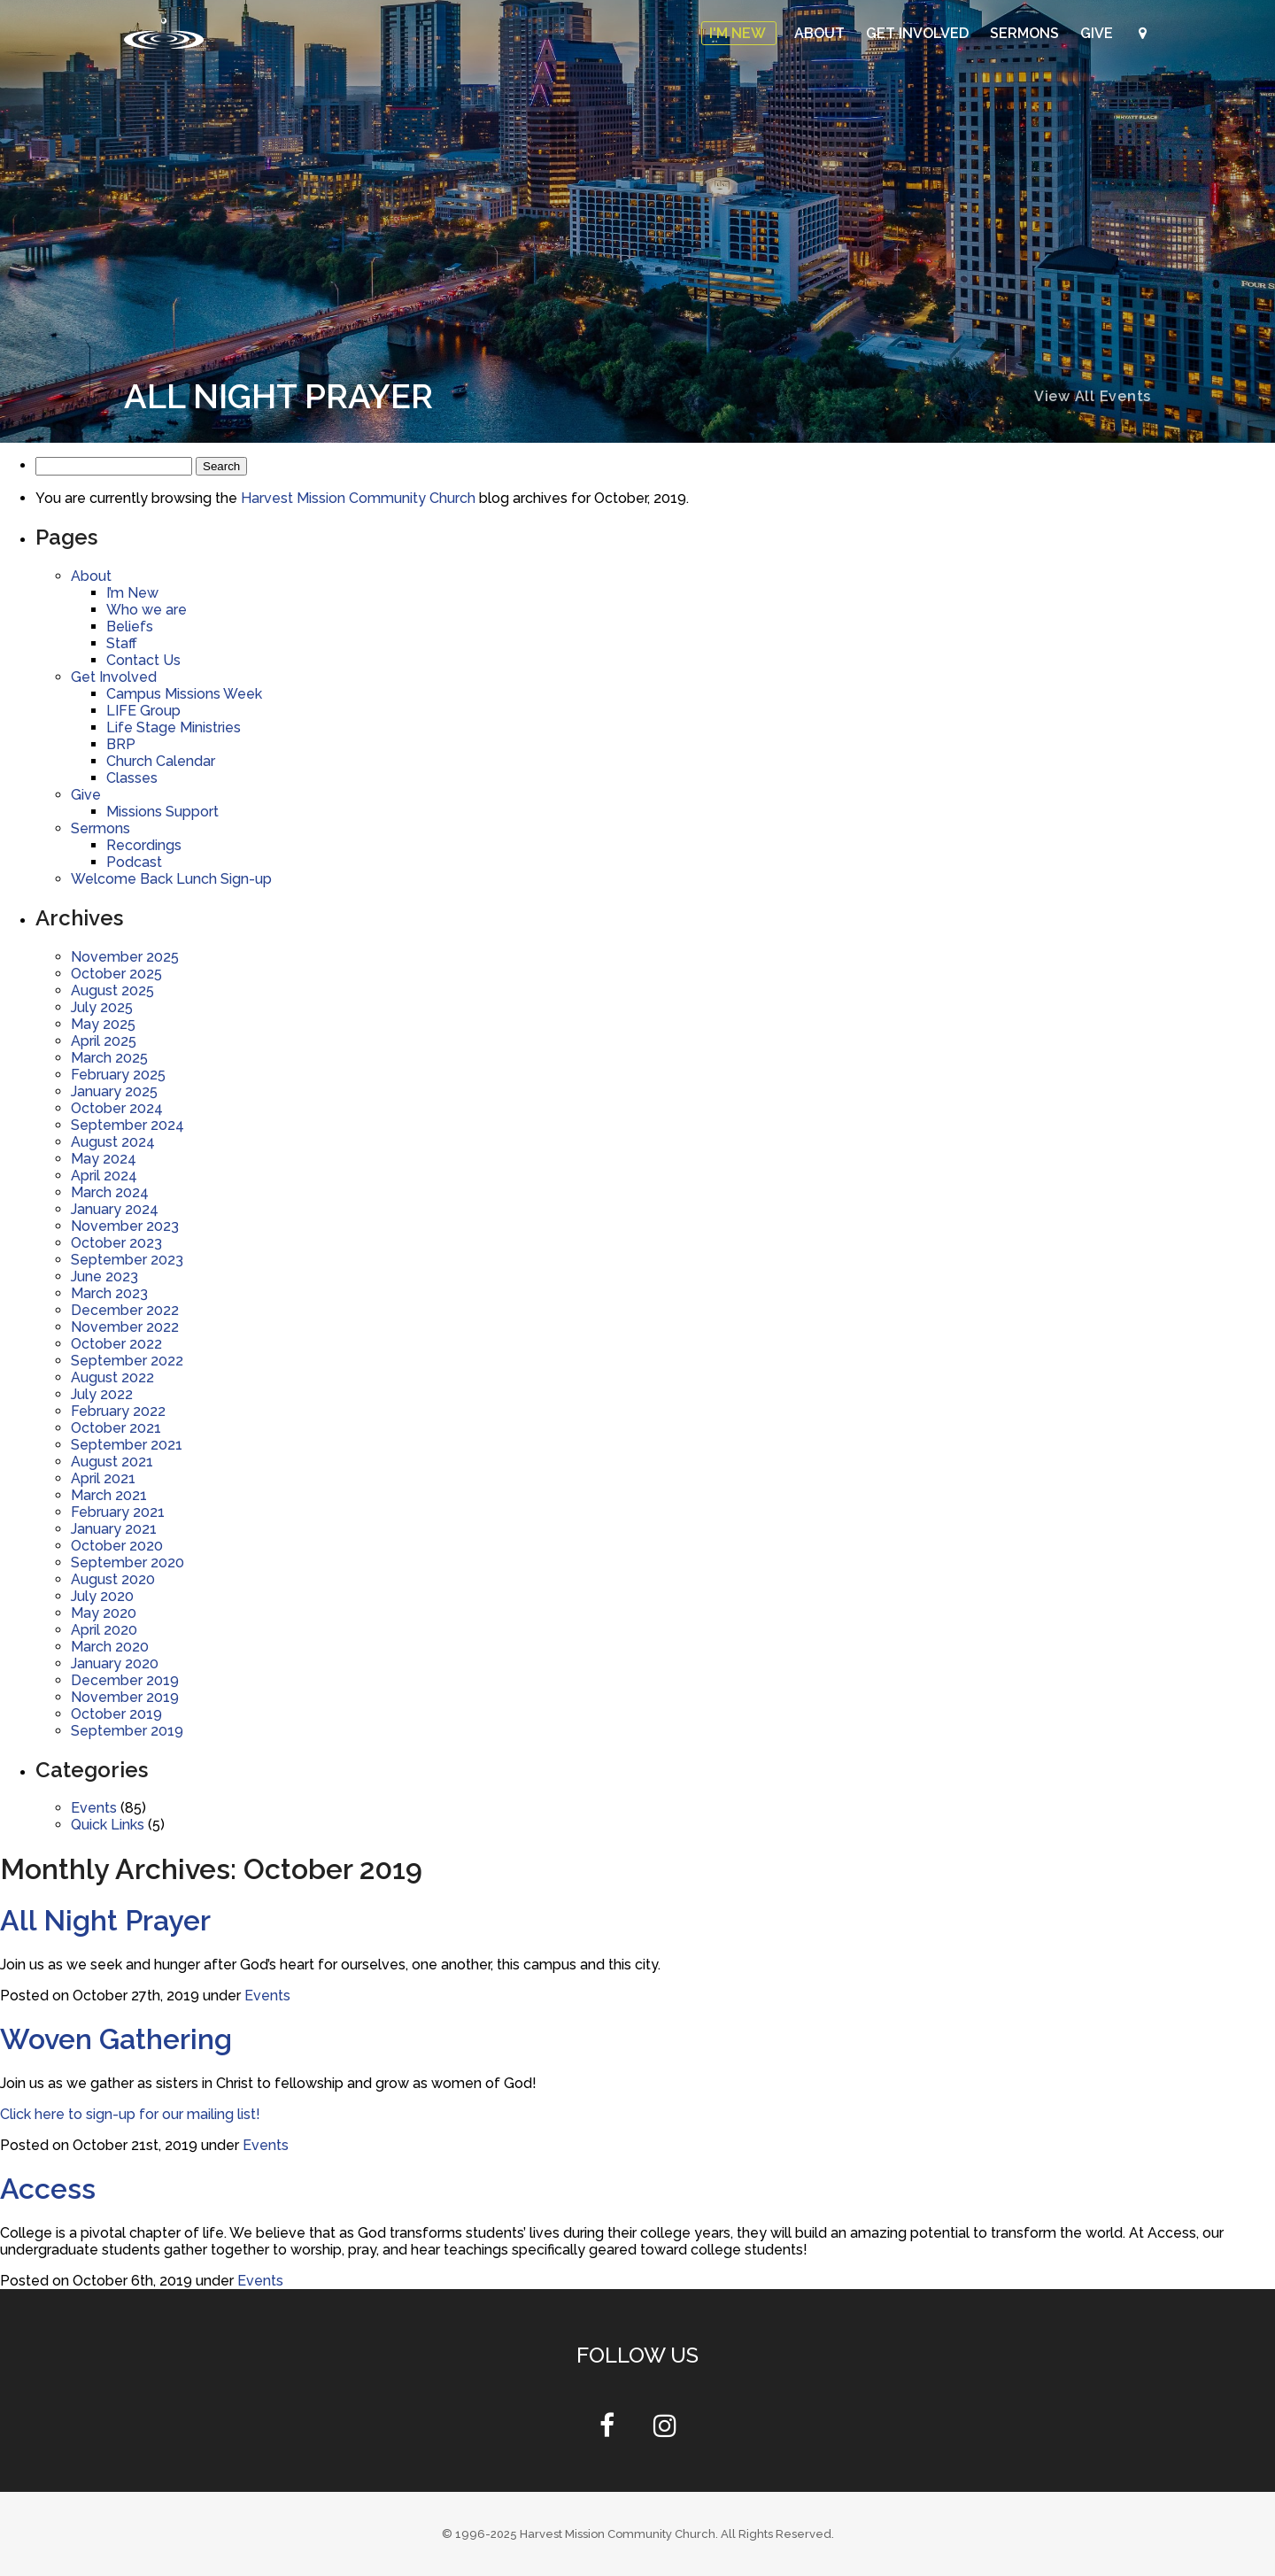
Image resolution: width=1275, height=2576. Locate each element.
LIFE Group (143, 710)
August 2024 (113, 1141)
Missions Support (162, 811)
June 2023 (104, 1276)
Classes (132, 778)
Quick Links (107, 1824)
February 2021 (118, 1512)
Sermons (1026, 33)
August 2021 (112, 1461)
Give (1098, 33)
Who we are (146, 609)
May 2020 (103, 1613)
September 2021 (126, 1444)
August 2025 (112, 990)
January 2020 (114, 1663)
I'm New (739, 33)
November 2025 (125, 956)
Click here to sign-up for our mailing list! (130, 2114)
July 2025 (102, 1007)
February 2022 (118, 1411)
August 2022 (112, 1377)
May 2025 (103, 1024)
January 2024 (114, 1209)
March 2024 (110, 1192)
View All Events (1092, 396)
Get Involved (919, 33)
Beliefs (129, 626)
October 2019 (116, 1714)
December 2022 (125, 1310)
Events (94, 1807)
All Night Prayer (105, 1920)
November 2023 (125, 1226)
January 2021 (114, 1528)
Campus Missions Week (184, 693)
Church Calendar (160, 761)
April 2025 (103, 1041)
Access (48, 2188)
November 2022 (125, 1327)
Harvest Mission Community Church (358, 498)
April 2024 (104, 1175)
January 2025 (114, 1091)
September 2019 (127, 1730)
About (821, 33)
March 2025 (109, 1057)
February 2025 (118, 1074)
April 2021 (103, 1478)
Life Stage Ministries (173, 727)
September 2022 (127, 1360)
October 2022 (116, 1343)
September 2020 (127, 1562)
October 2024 (117, 1108)
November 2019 (125, 1697)
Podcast (134, 862)
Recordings (144, 845)
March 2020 (110, 1646)
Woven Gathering (116, 2039)
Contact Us (143, 660)
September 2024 (127, 1125)
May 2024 (103, 1158)
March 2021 (109, 1495)
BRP (120, 744)
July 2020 (102, 1596)
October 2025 (116, 973)
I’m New (132, 592)
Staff (121, 643)
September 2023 (127, 1259)
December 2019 (125, 1680)
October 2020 (117, 1545)
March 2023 (109, 1293)
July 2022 (102, 1394)
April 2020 (104, 1629)
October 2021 (116, 1428)
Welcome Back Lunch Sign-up (171, 878)
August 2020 (113, 1579)
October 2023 (116, 1242)
